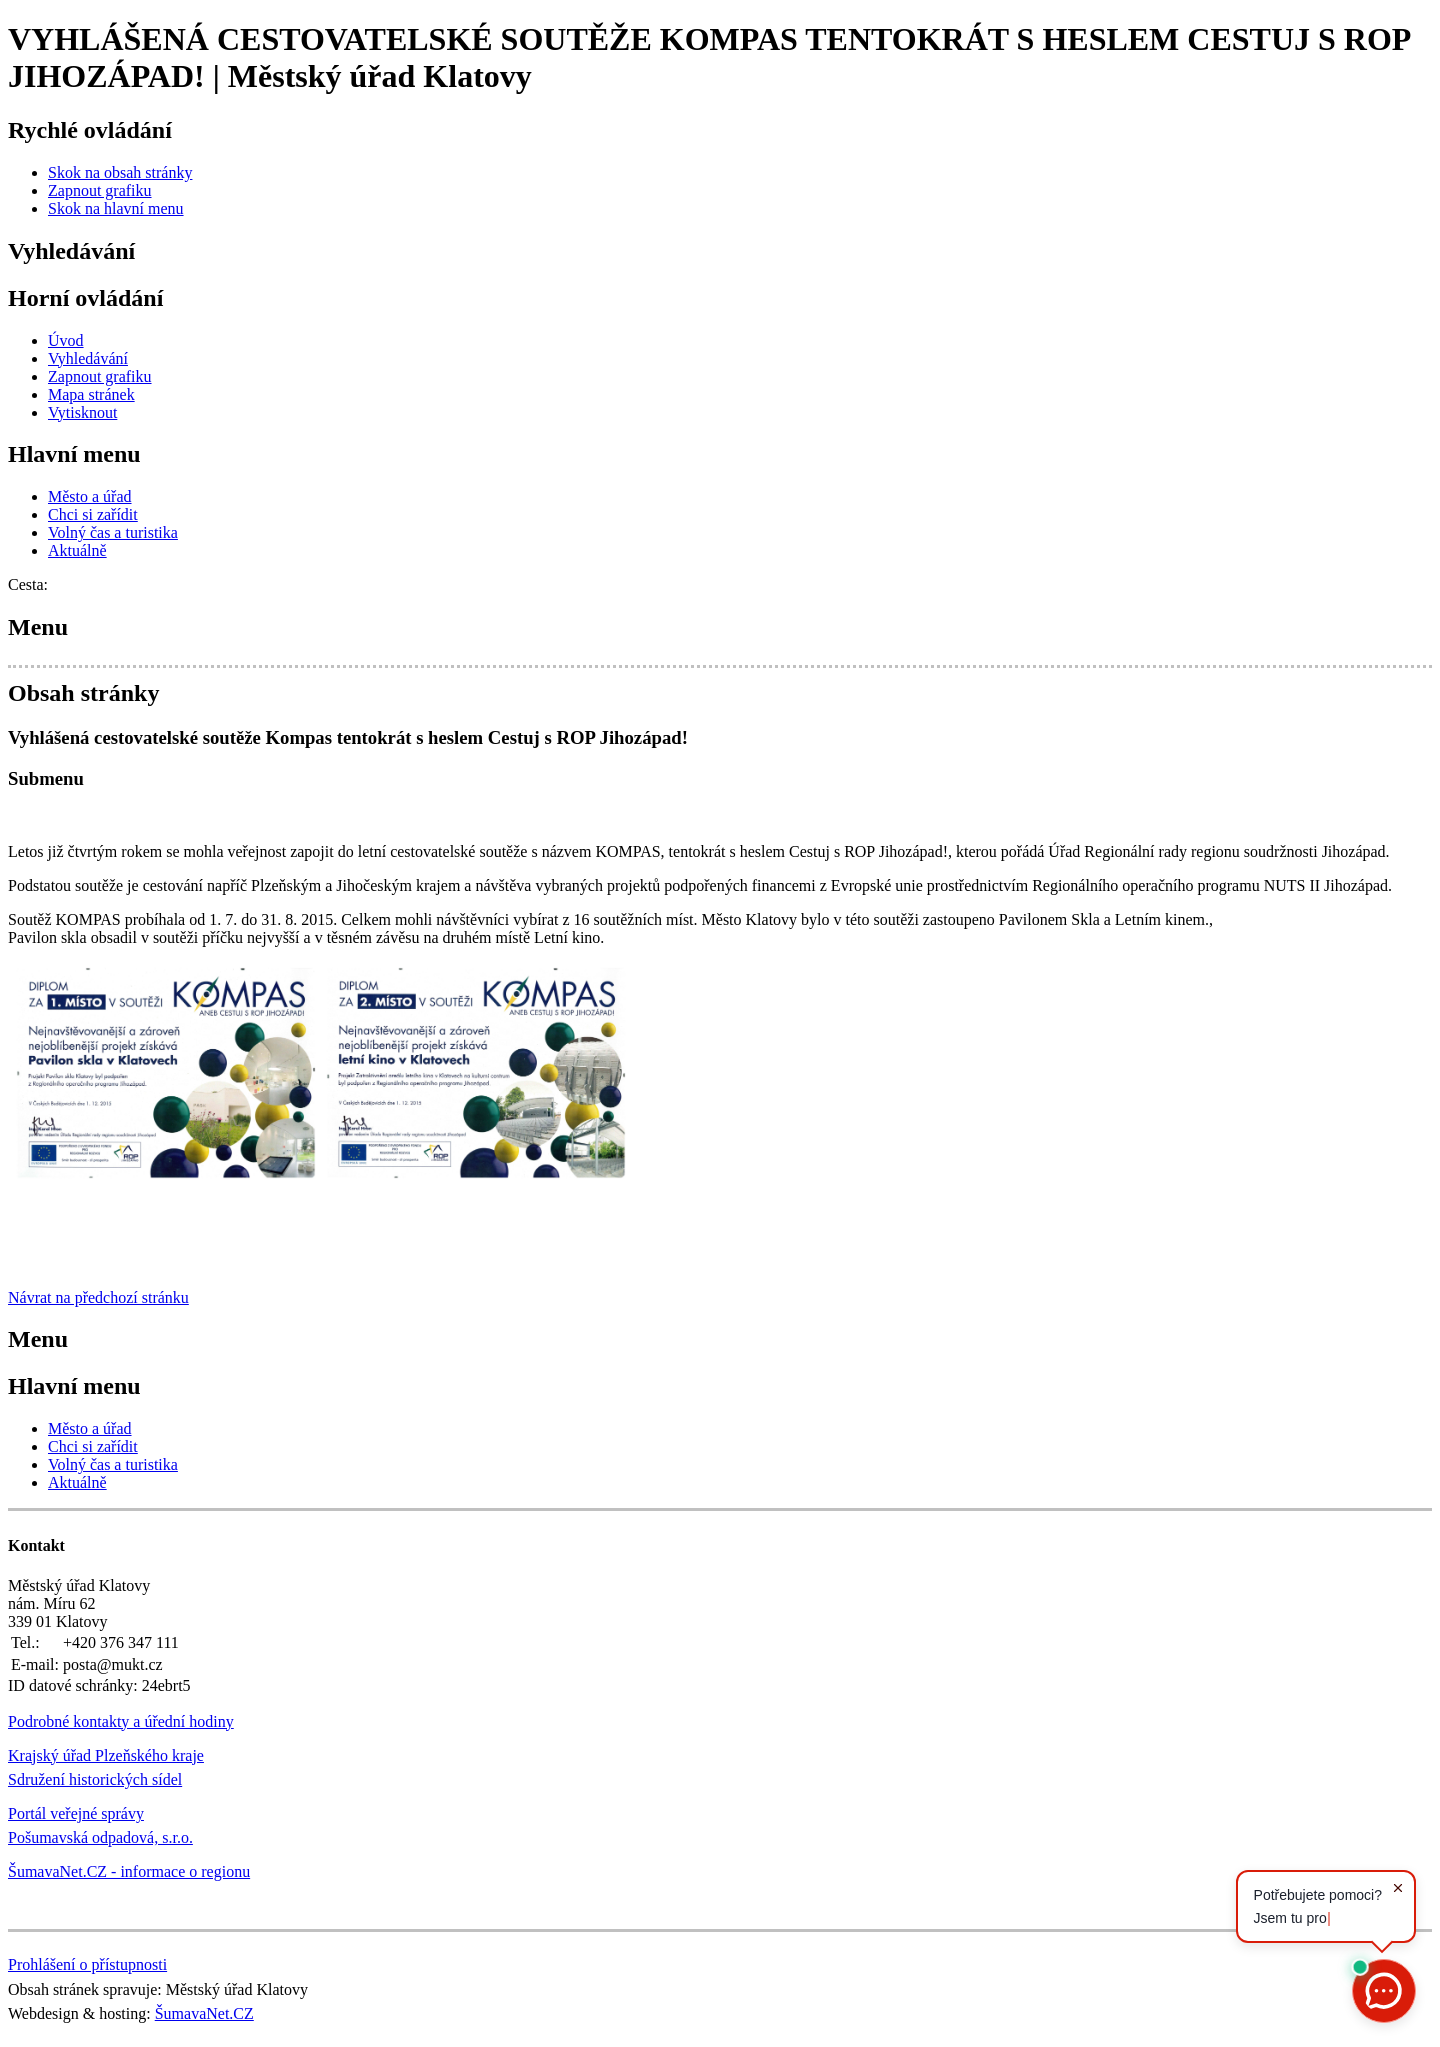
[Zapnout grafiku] (100, 190)
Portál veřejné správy (76, 1813)
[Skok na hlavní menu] (116, 208)
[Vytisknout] (82, 412)
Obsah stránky (83, 693)
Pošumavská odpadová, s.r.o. (100, 1837)
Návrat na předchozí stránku (98, 1297)
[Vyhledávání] (88, 358)
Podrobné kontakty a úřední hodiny (121, 1721)
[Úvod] (66, 340)
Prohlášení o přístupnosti (87, 1964)
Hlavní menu (74, 454)
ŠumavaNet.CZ (204, 2013)
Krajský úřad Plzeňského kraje (106, 1755)
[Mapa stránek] (91, 394)
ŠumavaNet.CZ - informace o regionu (129, 1871)
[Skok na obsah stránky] (120, 172)
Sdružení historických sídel (95, 1779)
